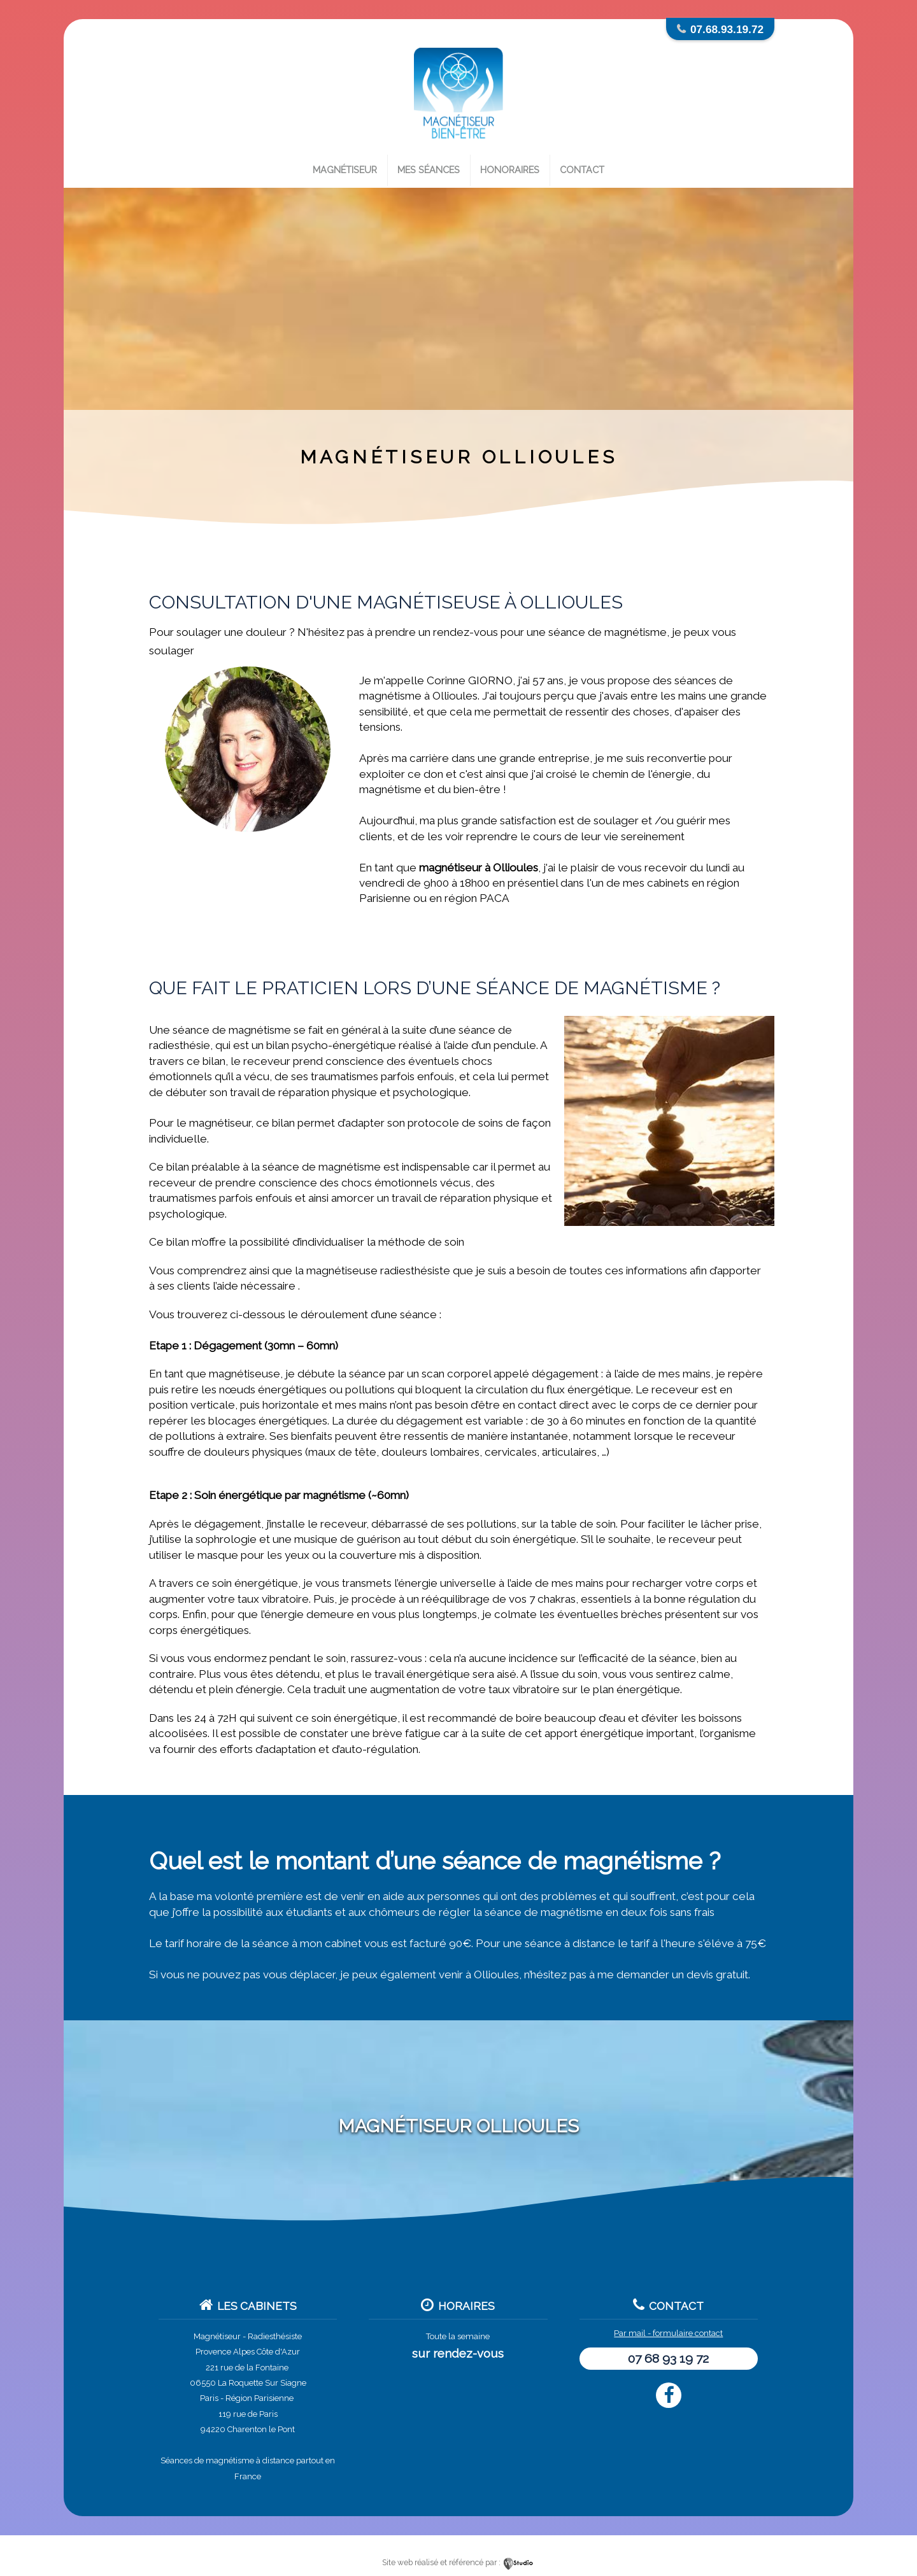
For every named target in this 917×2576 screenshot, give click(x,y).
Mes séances (428, 169)
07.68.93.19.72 (727, 29)
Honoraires (509, 169)
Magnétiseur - (220, 2336)
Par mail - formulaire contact (668, 2333)
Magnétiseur (345, 169)
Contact (582, 169)
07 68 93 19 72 (668, 2358)
